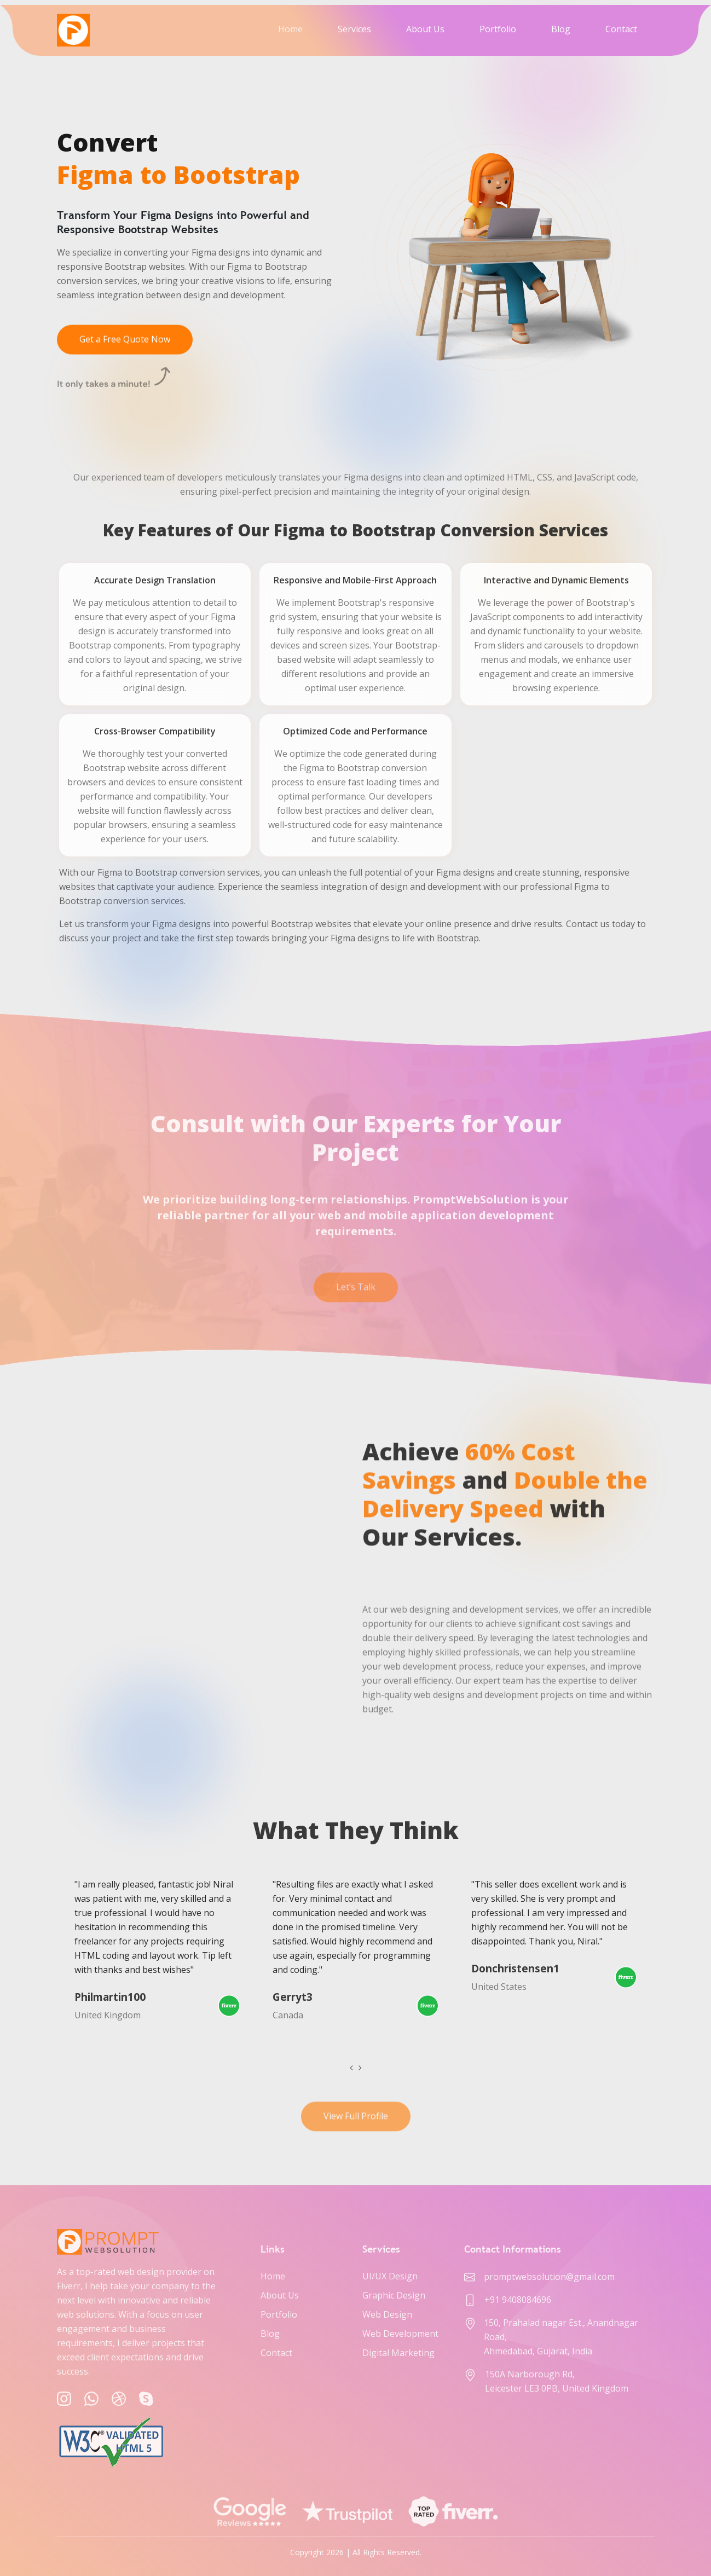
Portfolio (497, 29)
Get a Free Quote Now (124, 350)
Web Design (387, 2314)
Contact (621, 29)
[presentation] (351, 2067)
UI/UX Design (390, 2276)
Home (290, 29)
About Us (425, 29)
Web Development (400, 2334)
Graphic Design (393, 2295)
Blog (560, 29)
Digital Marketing (398, 2353)
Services (354, 29)
